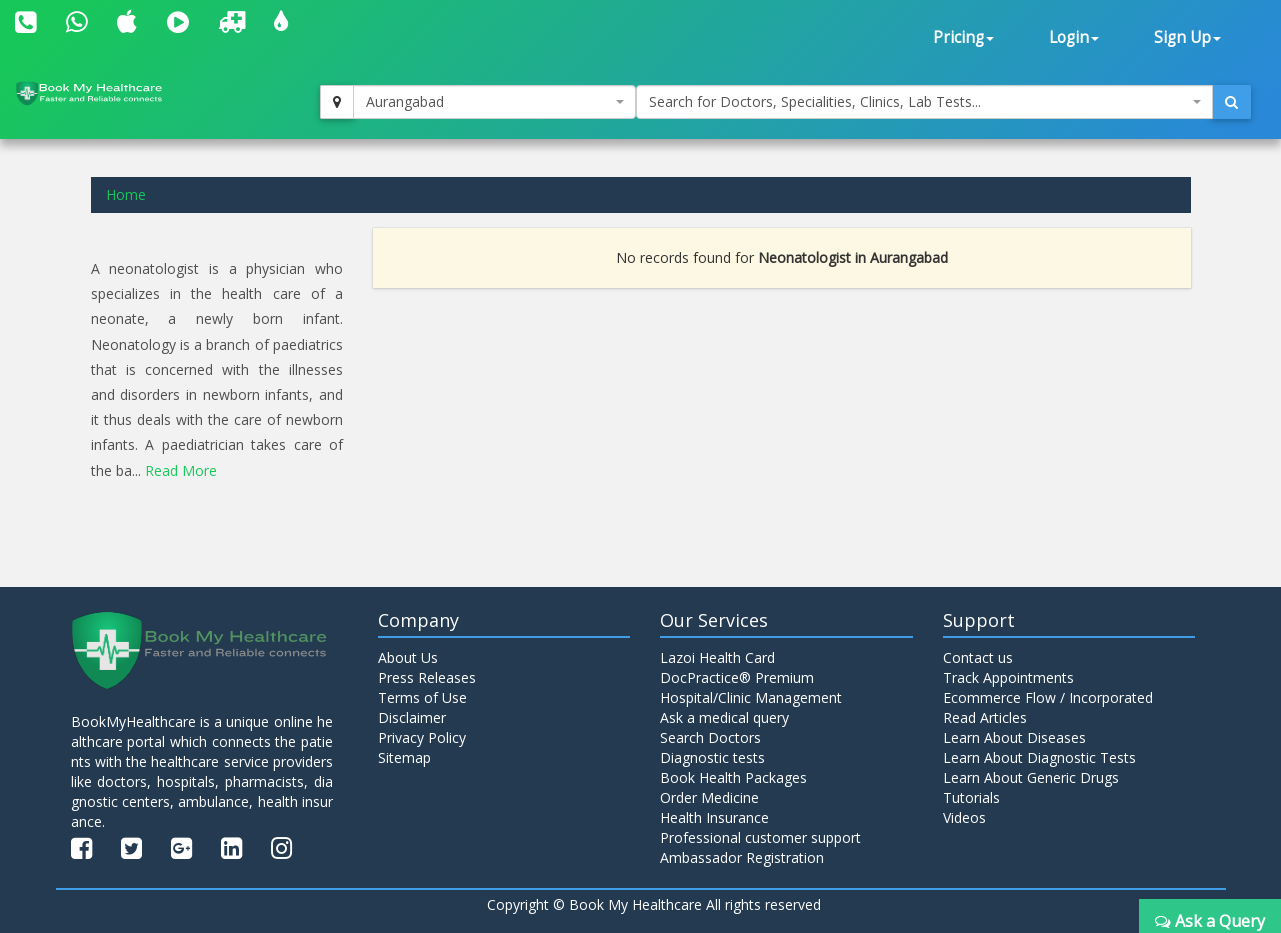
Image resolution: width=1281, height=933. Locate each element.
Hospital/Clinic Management (751, 696)
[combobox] (494, 102)
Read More (181, 470)
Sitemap (404, 756)
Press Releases (427, 676)
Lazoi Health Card (717, 656)
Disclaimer (412, 716)
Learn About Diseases (1014, 736)
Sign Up (1187, 37)
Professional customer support (760, 836)
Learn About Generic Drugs (1031, 776)
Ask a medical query (724, 716)
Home (126, 194)
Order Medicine (709, 796)
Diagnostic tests (712, 756)
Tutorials (971, 796)
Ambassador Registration (742, 856)
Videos (964, 816)
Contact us (978, 656)
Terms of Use (422, 696)
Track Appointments (1008, 676)
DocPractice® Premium (737, 676)
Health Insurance (714, 816)
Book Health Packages (733, 776)
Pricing (963, 37)
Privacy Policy (422, 736)
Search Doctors (710, 736)
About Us (408, 656)
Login (1074, 37)
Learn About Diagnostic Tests (1039, 756)
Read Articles (985, 716)
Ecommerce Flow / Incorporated (1048, 696)
